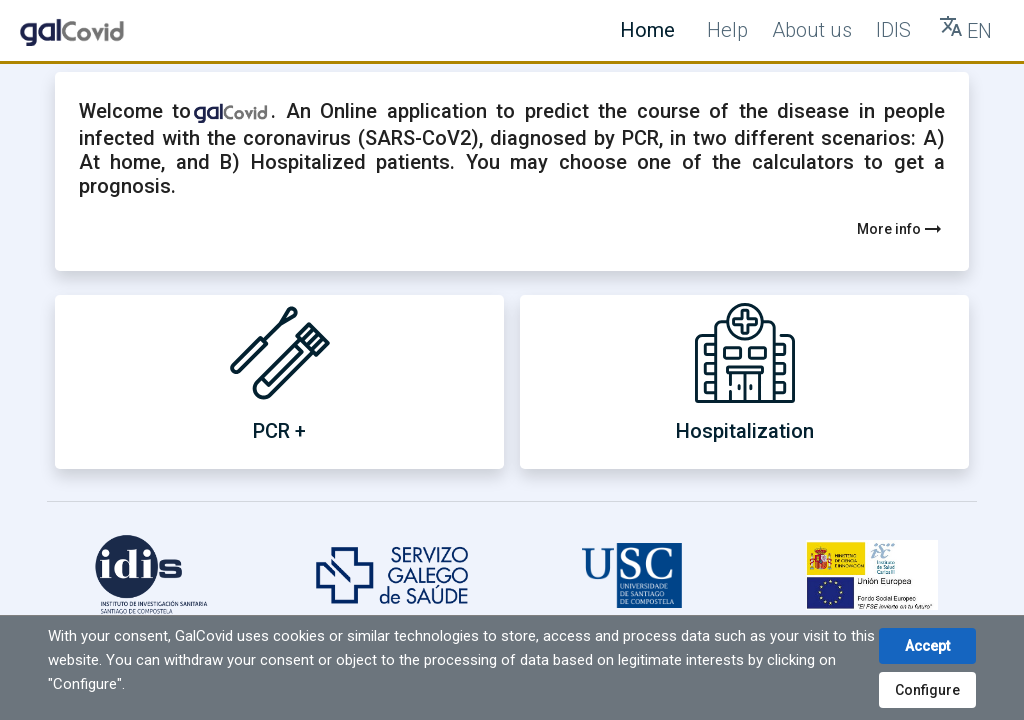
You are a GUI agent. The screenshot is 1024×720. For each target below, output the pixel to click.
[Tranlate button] (965, 30)
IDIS (893, 30)
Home (647, 30)
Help (727, 30)
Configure (927, 690)
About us (812, 30)
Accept (927, 646)
